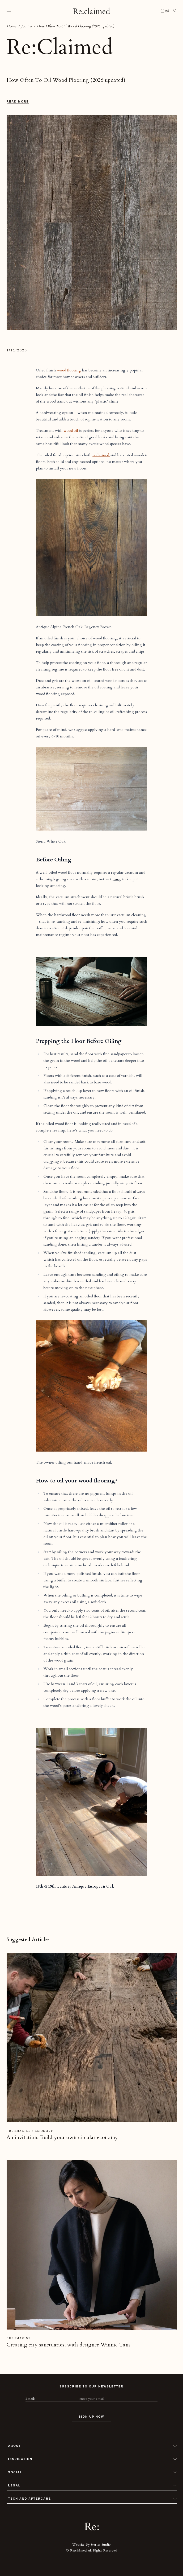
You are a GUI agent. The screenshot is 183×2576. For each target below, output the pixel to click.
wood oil (71, 430)
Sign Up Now (91, 2416)
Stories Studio (101, 2544)
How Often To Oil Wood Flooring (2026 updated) (75, 26)
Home (11, 26)
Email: (30, 2398)
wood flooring (69, 370)
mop (117, 879)
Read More (18, 101)
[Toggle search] (175, 10)
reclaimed (101, 455)
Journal (26, 26)
